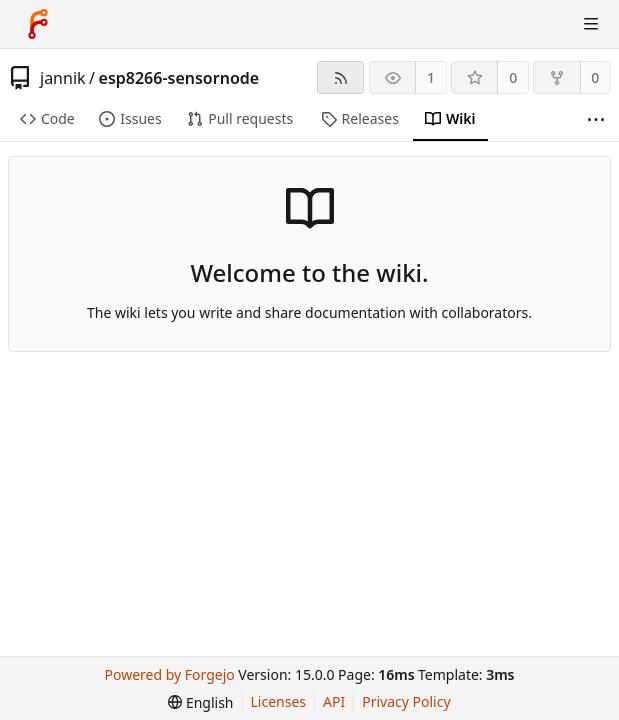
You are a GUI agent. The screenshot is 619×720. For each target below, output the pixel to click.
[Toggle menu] (591, 24)
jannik (63, 78)
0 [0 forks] (595, 77)
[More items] (596, 119)
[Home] (38, 24)
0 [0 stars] (513, 77)
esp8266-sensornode (179, 78)
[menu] (200, 702)
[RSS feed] (340, 77)
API (334, 701)
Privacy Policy (406, 701)
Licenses (279, 701)
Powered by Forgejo (170, 674)
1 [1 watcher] (431, 77)
